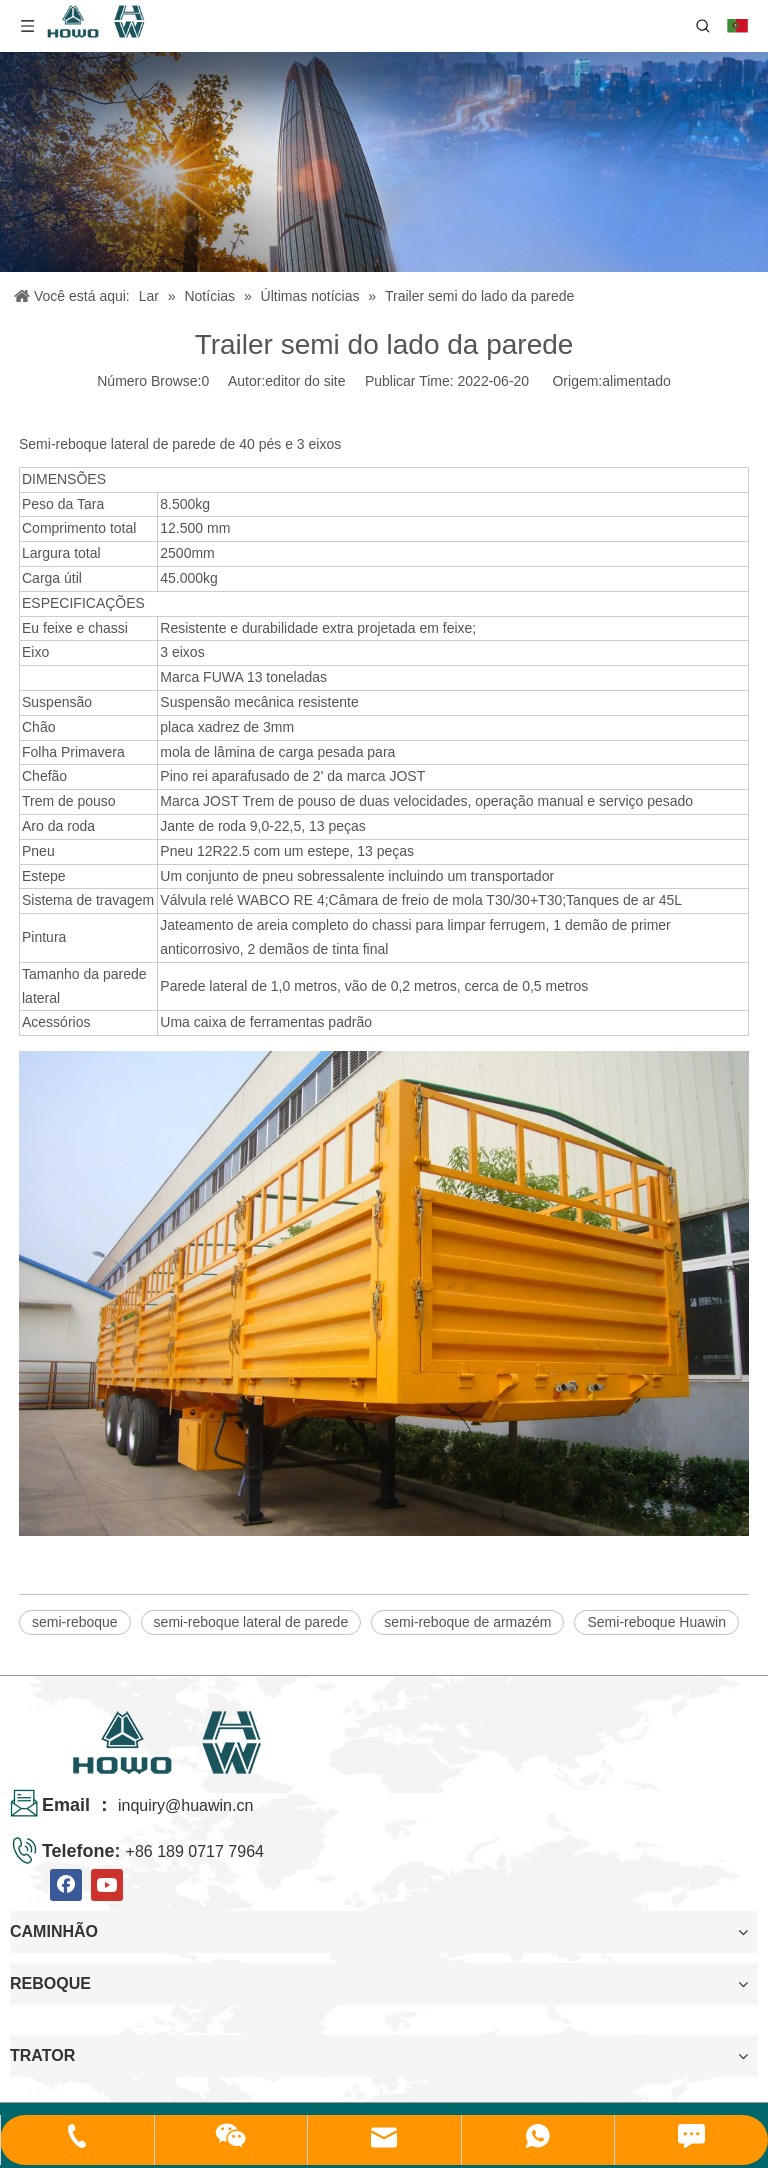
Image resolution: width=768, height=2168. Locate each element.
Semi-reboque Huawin (656, 1622)
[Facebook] (66, 1885)
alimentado (636, 381)
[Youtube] (107, 1885)
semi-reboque (75, 1622)
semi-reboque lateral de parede (251, 1622)
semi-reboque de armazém (467, 1622)
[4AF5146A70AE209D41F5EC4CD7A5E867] (384, 162)
